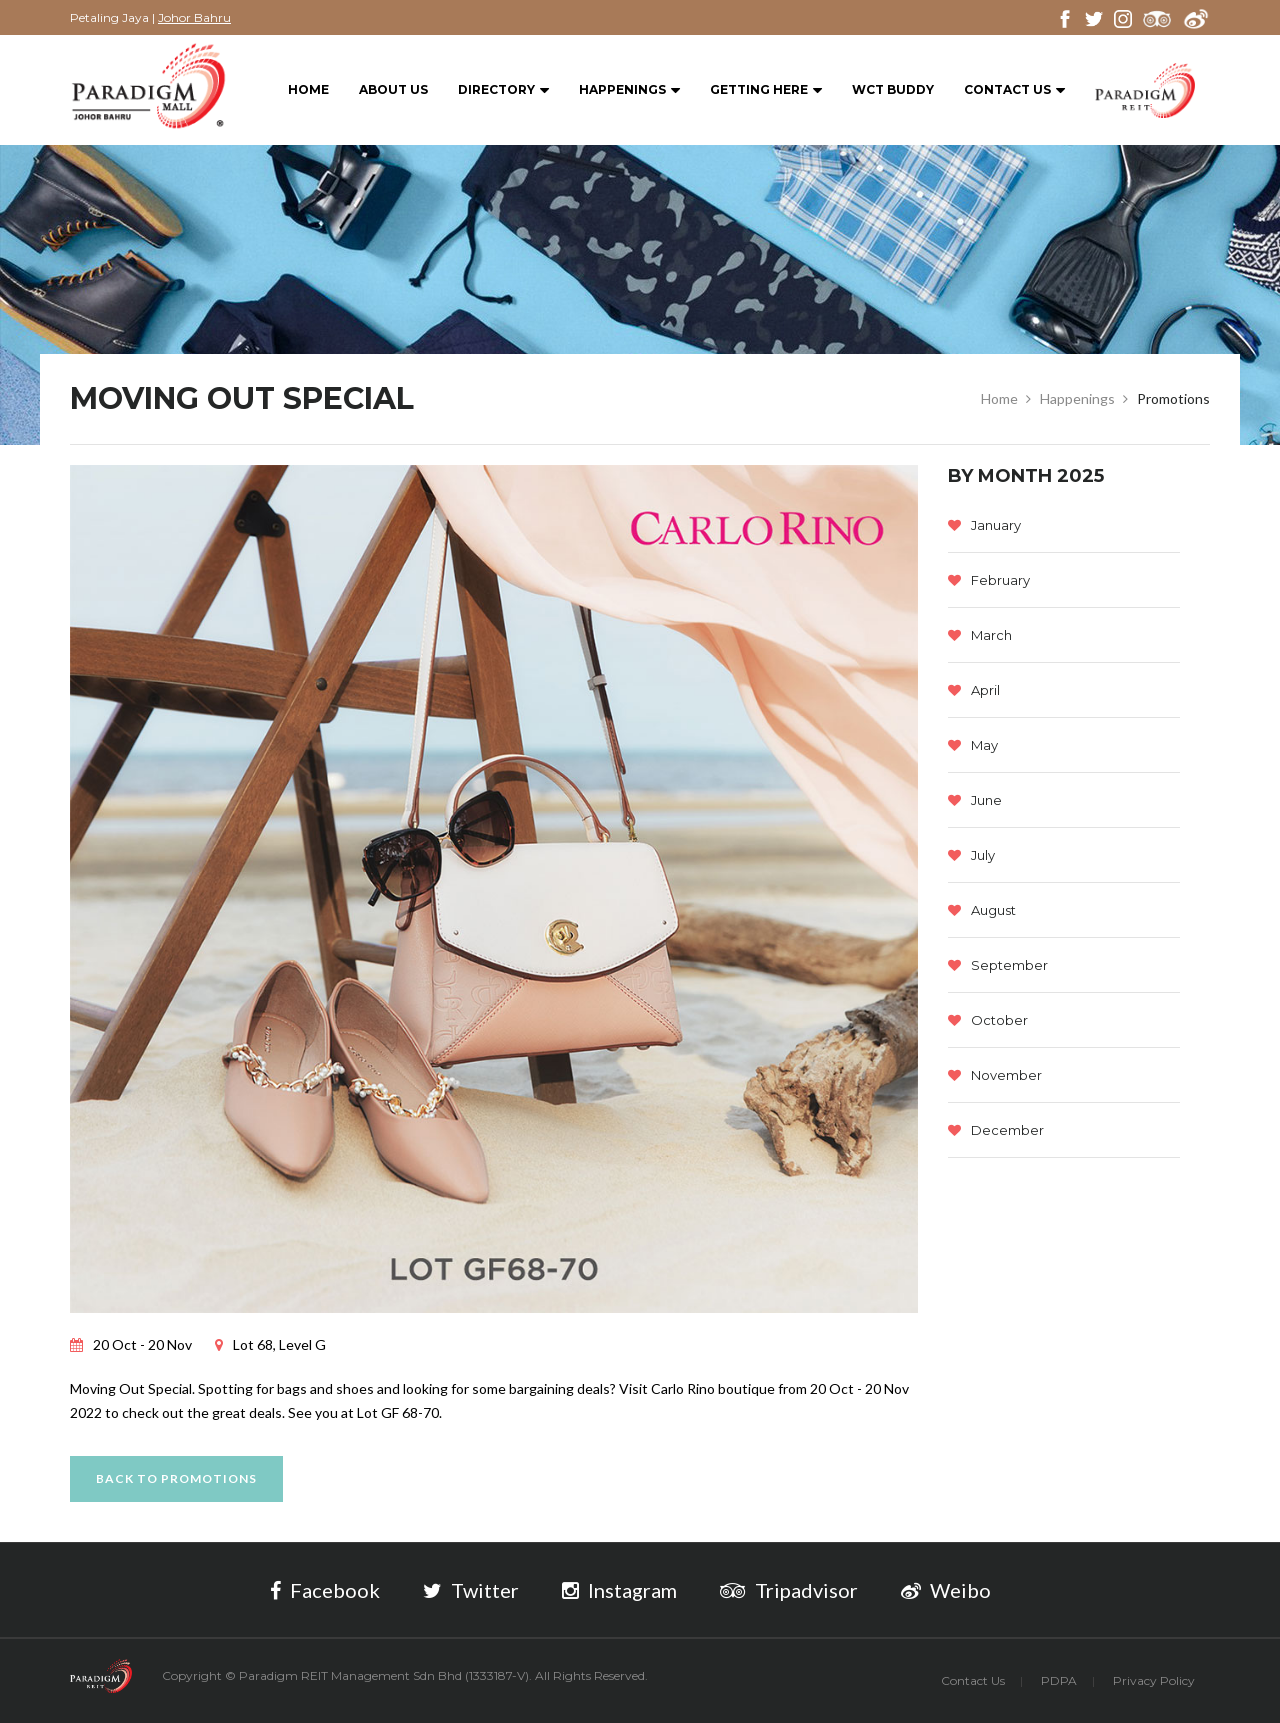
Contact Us (1014, 90)
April (974, 690)
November (995, 1075)
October (988, 1020)
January (984, 525)
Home (308, 89)
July (971, 855)
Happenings (629, 90)
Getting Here (766, 90)
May (973, 745)
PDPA (1059, 1680)
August (982, 910)
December (996, 1130)
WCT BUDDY (893, 89)
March (980, 635)
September (998, 965)
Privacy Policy (1154, 1680)
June (975, 800)
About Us (393, 89)
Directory (503, 90)
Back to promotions (176, 1478)
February (989, 580)
